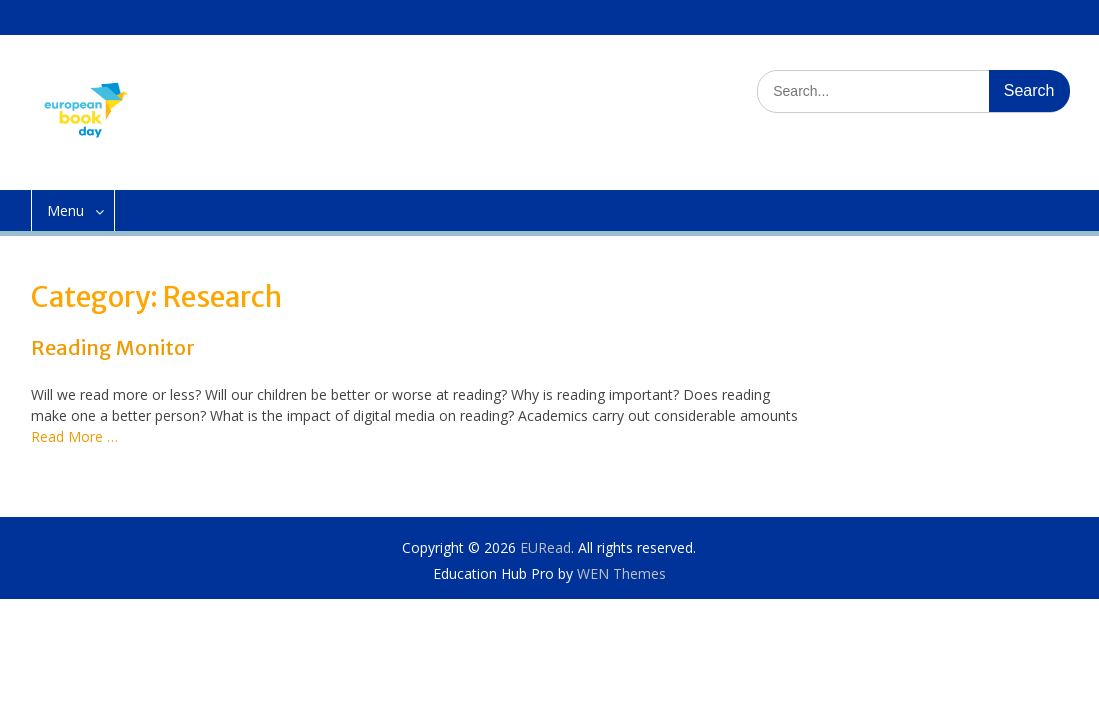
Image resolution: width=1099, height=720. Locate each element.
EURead (545, 547)
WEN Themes (621, 573)
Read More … (74, 436)
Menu (65, 210)
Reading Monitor (113, 347)
